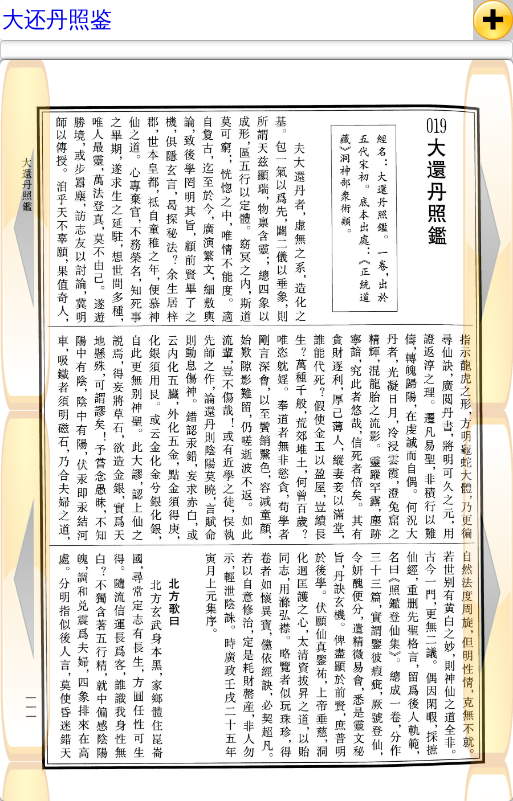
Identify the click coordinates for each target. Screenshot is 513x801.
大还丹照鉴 (57, 19)
